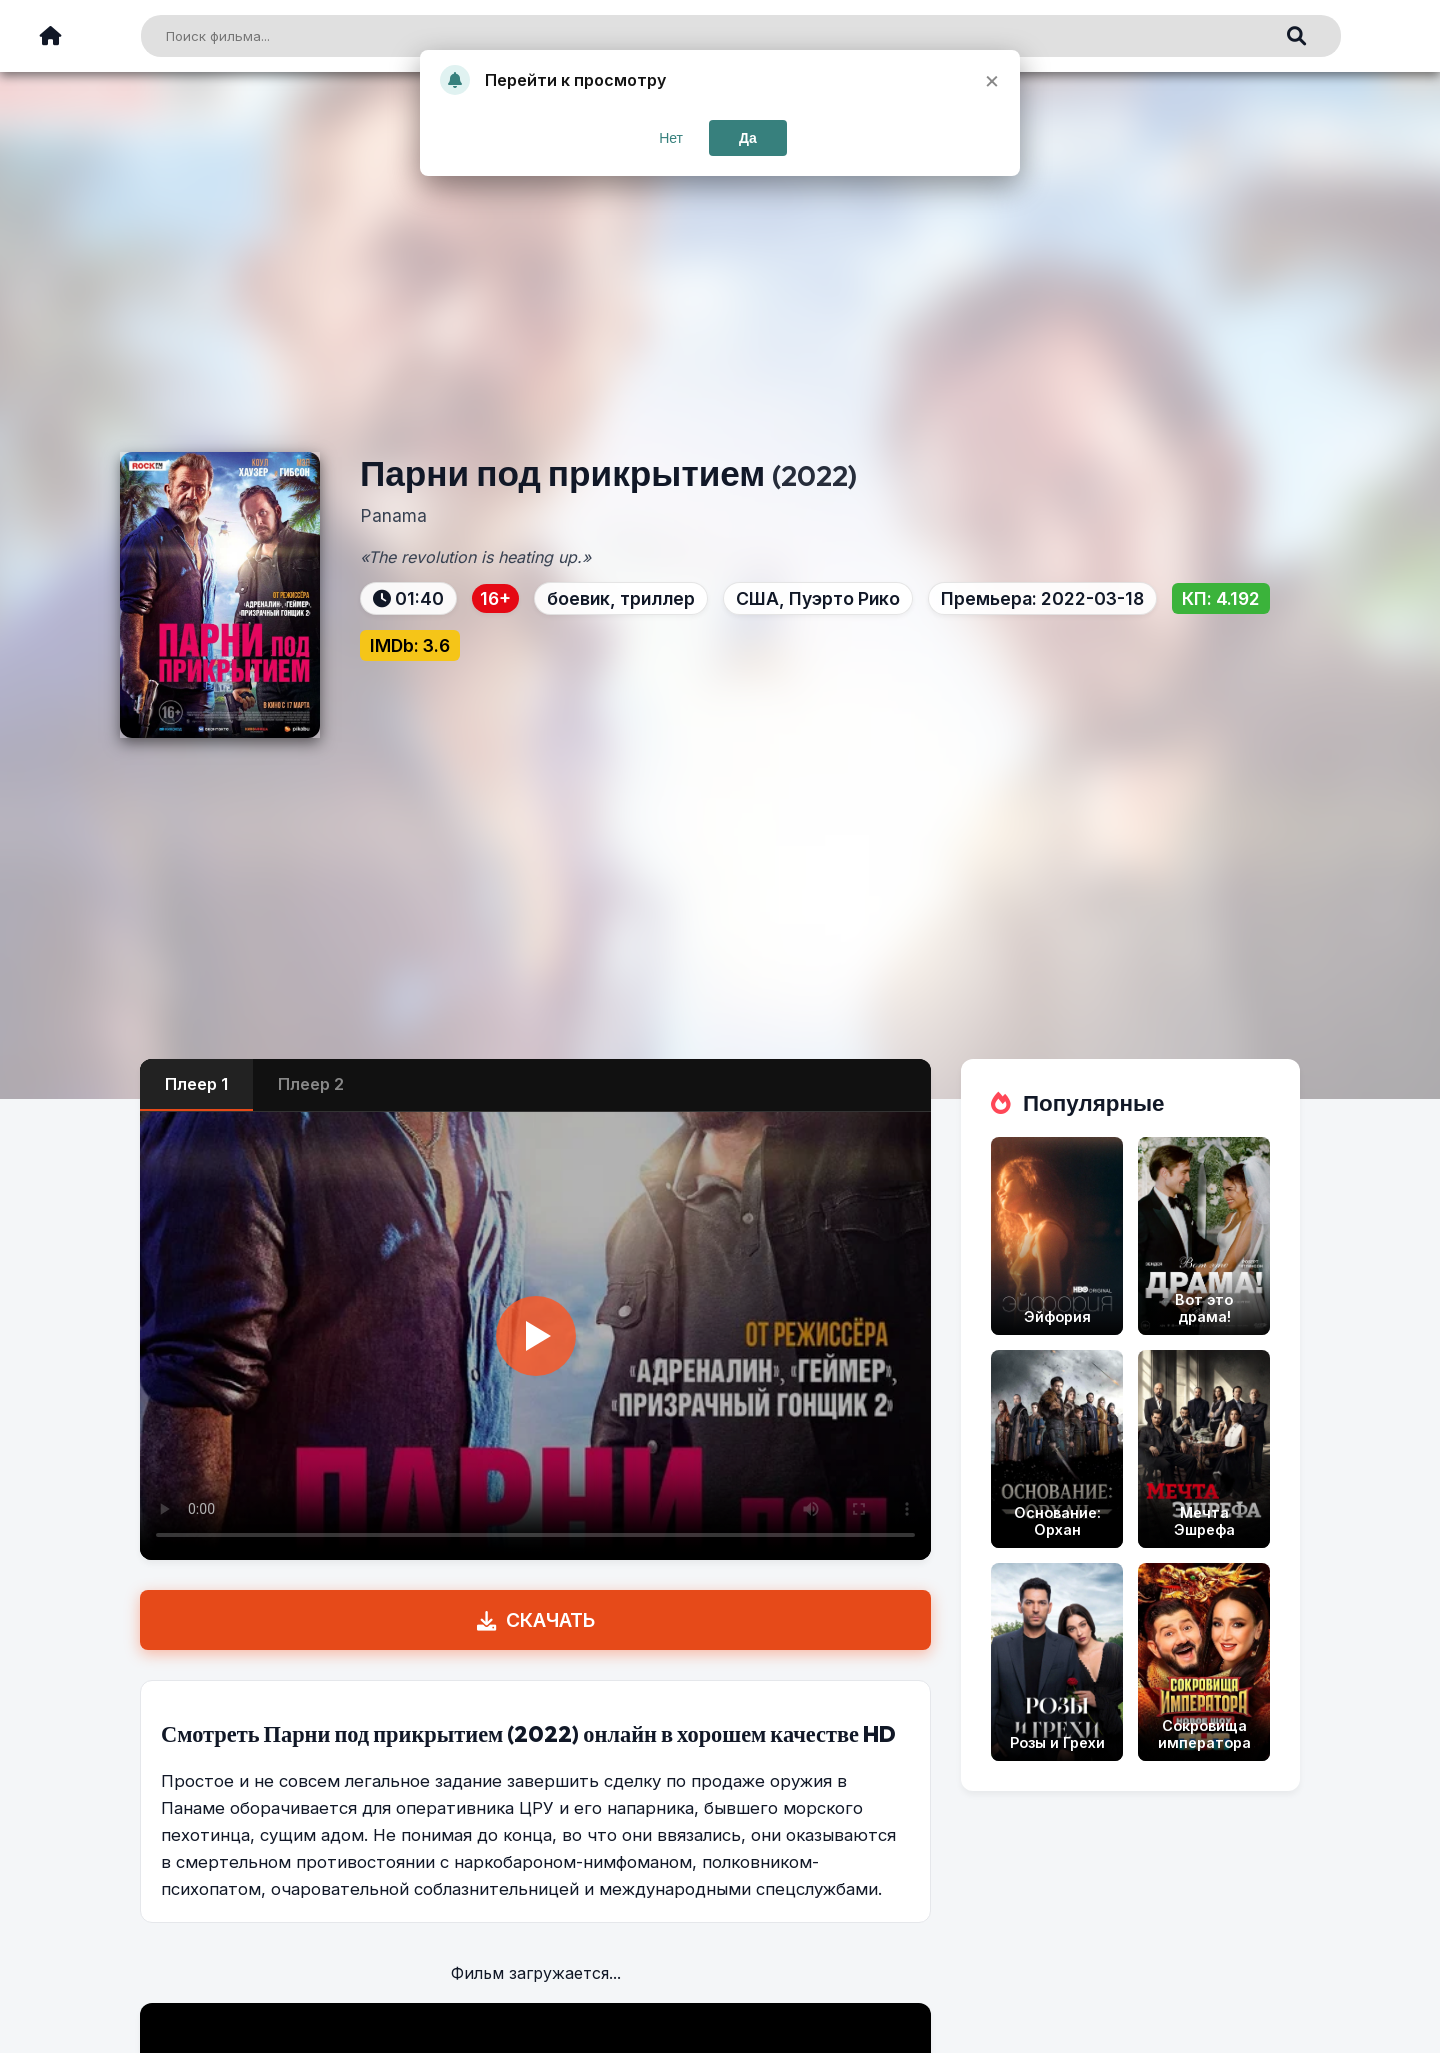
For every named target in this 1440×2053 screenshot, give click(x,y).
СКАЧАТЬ (536, 1620)
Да (748, 138)
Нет (671, 138)
